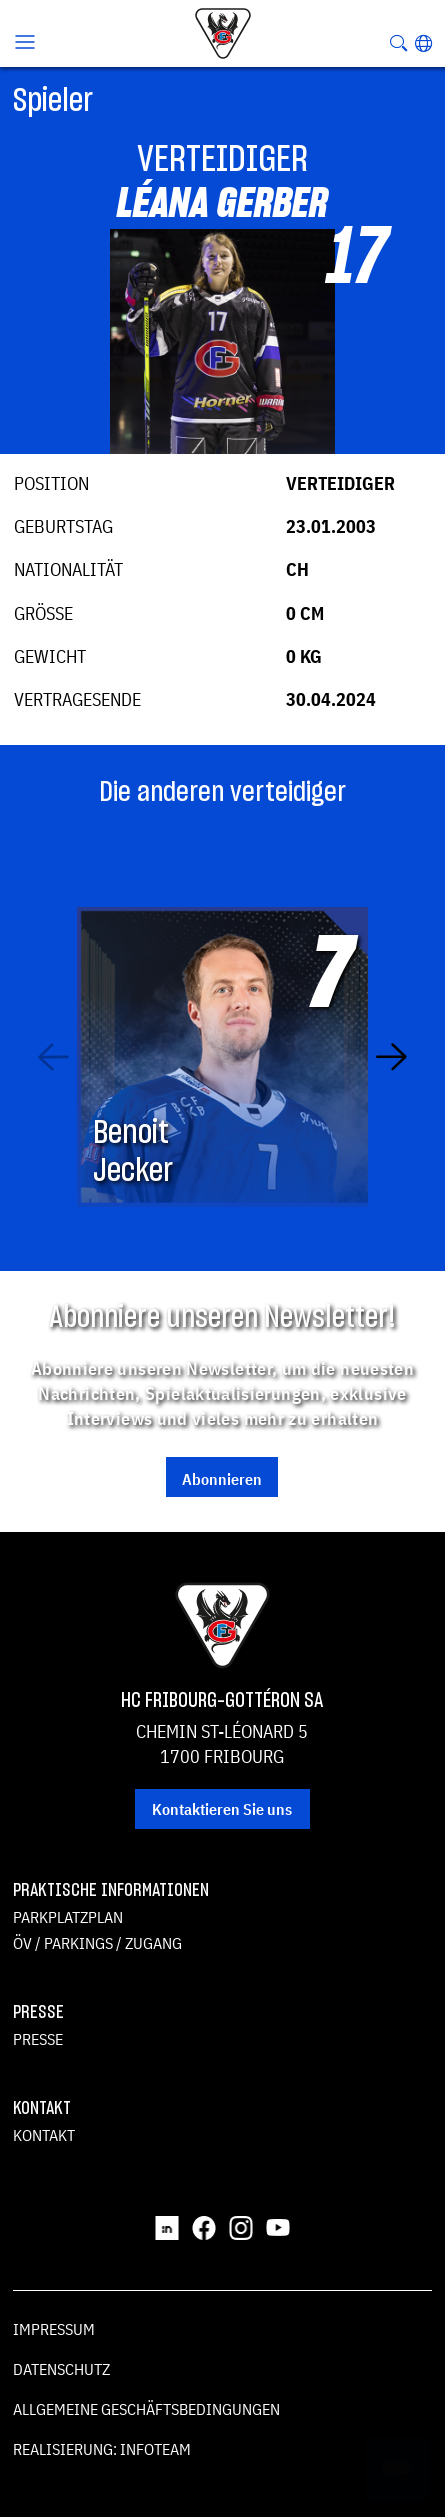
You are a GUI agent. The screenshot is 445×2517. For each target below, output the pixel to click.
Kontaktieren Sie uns (222, 1809)
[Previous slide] (53, 1056)
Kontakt (44, 2135)
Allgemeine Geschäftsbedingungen (146, 2409)
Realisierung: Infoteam (102, 2449)
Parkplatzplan (68, 1917)
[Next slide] (391, 1056)
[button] (423, 43)
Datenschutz (61, 2369)
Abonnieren (222, 1479)
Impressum (54, 2329)
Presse (38, 2039)
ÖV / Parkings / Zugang (97, 1943)
